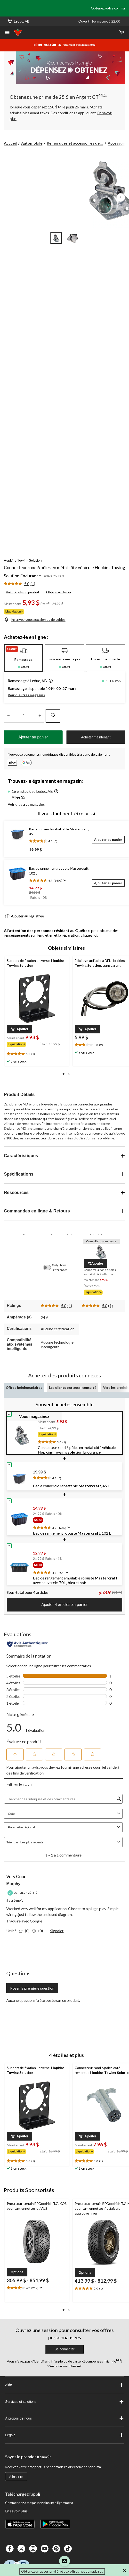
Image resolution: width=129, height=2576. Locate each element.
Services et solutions (64, 2401)
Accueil (10, 143)
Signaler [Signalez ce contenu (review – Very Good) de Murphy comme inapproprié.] (57, 1930)
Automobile (31, 143)
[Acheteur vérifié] (23, 1893)
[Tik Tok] (68, 2548)
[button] (50, 681)
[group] (23, 1043)
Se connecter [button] (65, 2349)
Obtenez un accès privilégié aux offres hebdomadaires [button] (62, 2571)
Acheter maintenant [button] (95, 737)
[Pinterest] (56, 2548)
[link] (21, 584)
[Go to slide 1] (56, 238)
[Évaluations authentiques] (27, 1644)
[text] (37, 1054)
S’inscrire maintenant (64, 2366)
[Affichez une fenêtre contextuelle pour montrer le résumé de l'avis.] (64, 880)
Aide (64, 2384)
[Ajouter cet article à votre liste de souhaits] (53, 716)
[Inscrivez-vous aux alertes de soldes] (34, 619)
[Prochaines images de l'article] (120, 197)
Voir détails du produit (22, 592)
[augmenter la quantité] (8, 715)
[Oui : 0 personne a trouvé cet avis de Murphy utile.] (25, 1930)
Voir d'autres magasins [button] (26, 695)
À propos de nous (64, 2418)
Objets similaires (58, 592)
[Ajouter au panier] (108, 839)
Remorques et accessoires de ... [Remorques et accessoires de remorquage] (75, 143)
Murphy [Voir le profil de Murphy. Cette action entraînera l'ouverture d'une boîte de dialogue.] (13, 1884)
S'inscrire (16, 2477)
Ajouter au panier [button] (33, 737)
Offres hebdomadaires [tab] (24, 1387)
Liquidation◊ (14, 611)
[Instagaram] (33, 2548)
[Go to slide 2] (73, 238)
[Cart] (121, 32)
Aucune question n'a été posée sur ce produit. (43, 2000)
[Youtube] (44, 2548)
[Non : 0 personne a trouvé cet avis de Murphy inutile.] (38, 1930)
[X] (21, 2548)
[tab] (23, 658)
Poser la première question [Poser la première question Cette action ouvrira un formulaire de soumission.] (32, 1988)
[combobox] (68, 1842)
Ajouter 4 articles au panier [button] (64, 1605)
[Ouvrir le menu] (7, 33)
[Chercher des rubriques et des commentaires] (63, 1799)
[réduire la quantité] (39, 715)
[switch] (49, 1267)
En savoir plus (16, 2511)
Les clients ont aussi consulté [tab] (72, 1387)
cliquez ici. (89, 935)
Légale (64, 2435)
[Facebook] (10, 2548)
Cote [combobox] (64, 1813)
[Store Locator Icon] (10, 21)
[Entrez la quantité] (24, 716)
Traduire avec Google (24, 1921)
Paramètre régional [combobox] (64, 1827)
